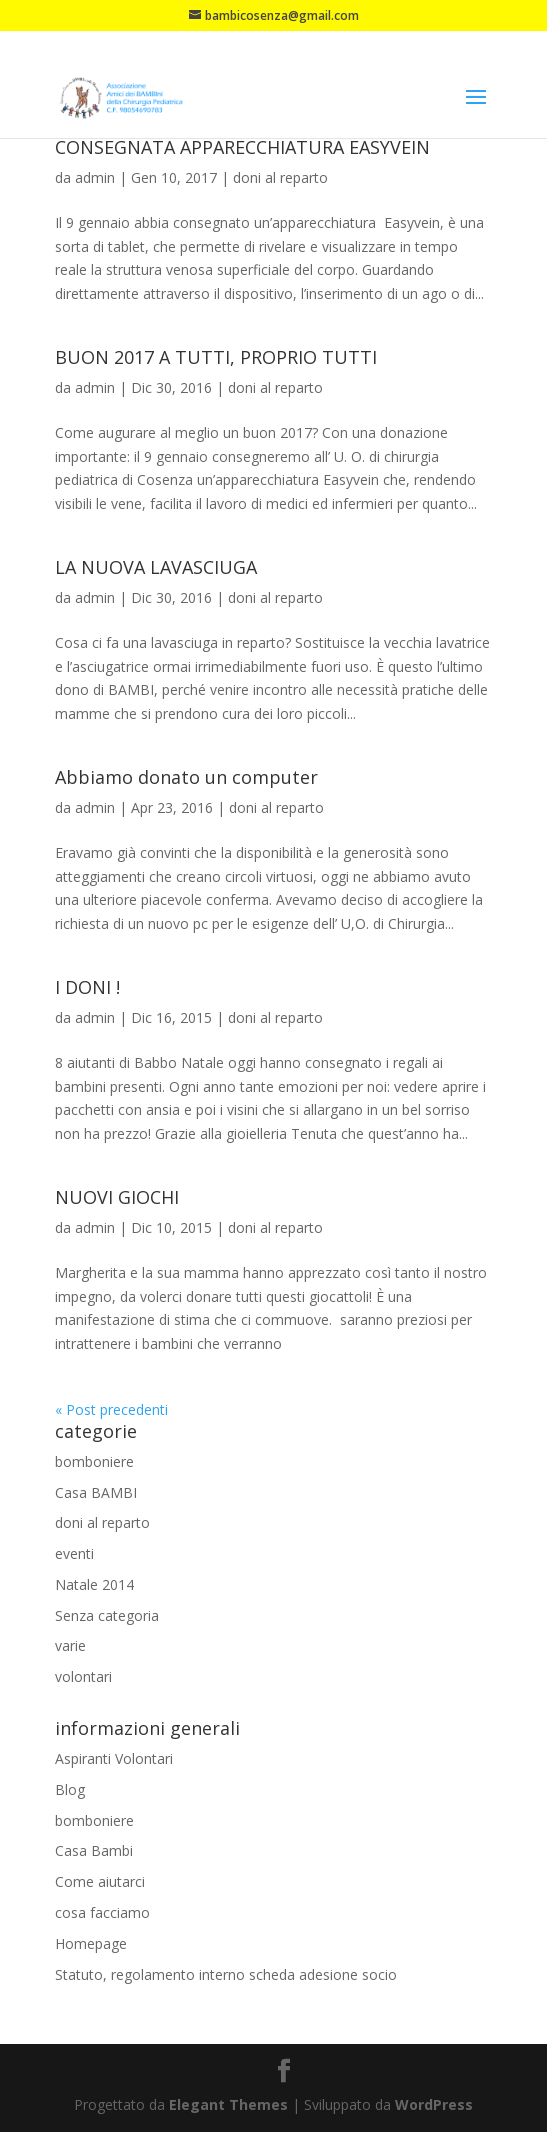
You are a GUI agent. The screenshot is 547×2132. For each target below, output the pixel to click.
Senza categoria (107, 1615)
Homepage (91, 1943)
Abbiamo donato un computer (186, 777)
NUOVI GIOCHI (117, 1197)
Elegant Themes (228, 2104)
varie (70, 1645)
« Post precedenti (111, 1409)
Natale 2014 (94, 1584)
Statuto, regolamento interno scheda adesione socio (226, 1974)
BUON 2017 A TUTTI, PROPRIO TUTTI (216, 357)
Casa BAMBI (96, 1492)
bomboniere (94, 1461)
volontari (83, 1676)
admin (95, 177)
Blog (70, 1789)
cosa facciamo (102, 1912)
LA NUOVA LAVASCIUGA (156, 567)
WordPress (434, 2104)
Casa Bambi (94, 1850)
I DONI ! (87, 987)
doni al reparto (280, 177)
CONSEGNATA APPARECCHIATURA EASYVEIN (242, 147)
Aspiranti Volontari (114, 1758)
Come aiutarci (100, 1881)
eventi (74, 1553)
